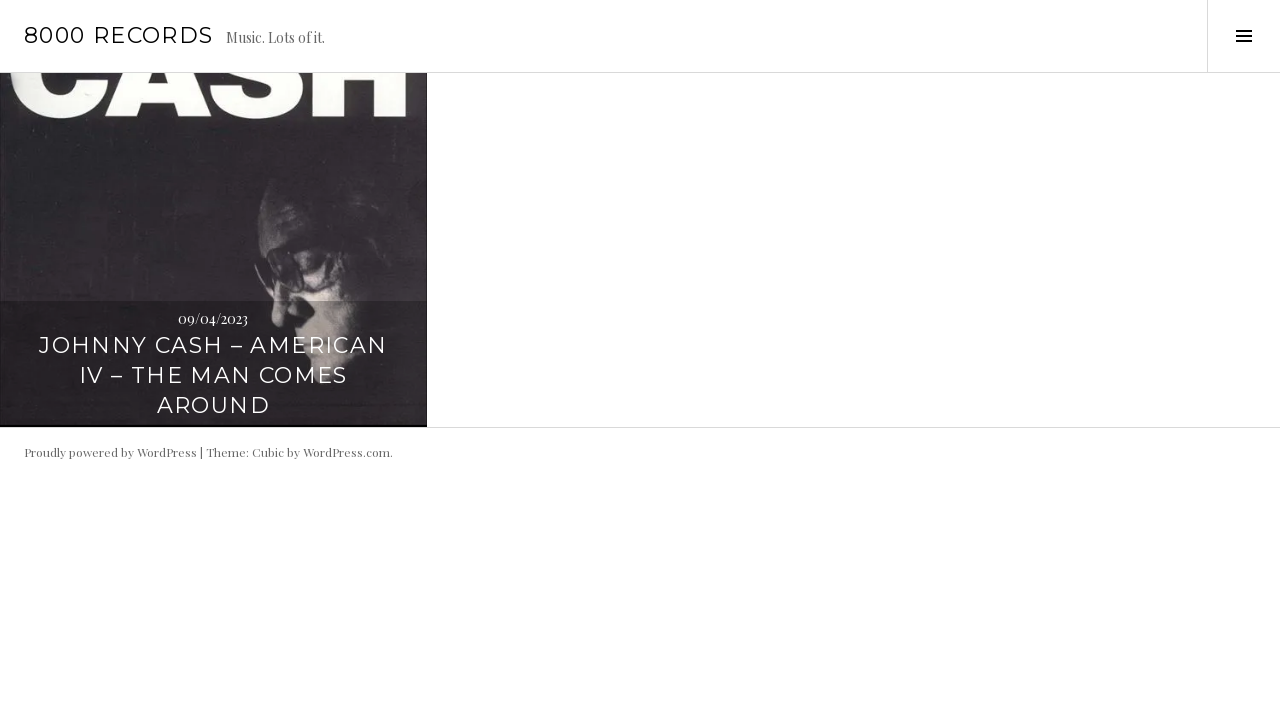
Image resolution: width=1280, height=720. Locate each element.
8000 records (119, 35)
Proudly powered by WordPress (110, 452)
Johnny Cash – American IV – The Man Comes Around (213, 375)
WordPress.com (346, 452)
